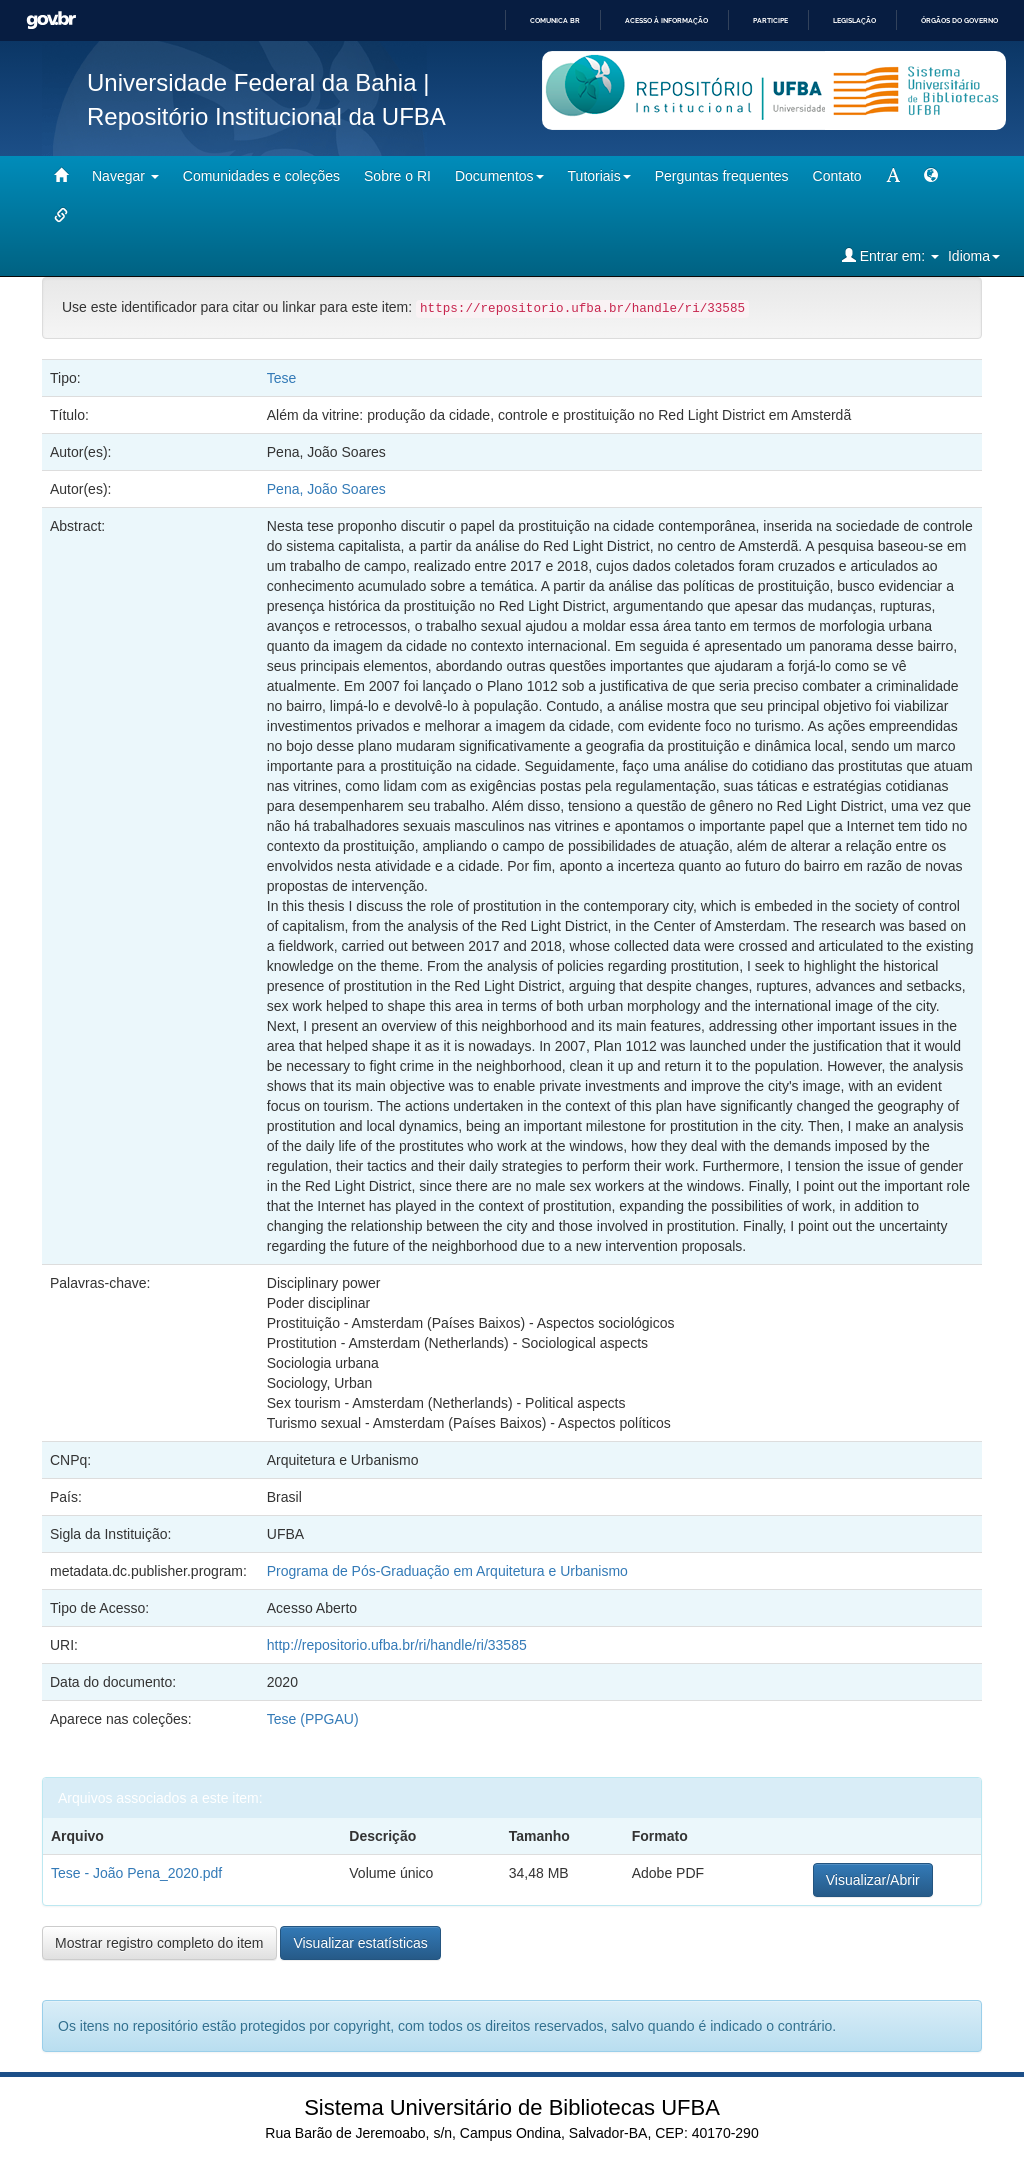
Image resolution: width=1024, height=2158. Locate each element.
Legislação (854, 20)
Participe (770, 20)
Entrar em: (890, 255)
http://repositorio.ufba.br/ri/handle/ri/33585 (397, 1645)
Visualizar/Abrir (873, 1880)
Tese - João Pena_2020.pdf (136, 1873)
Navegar (125, 176)
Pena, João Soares (326, 489)
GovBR (51, 20)
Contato (837, 176)
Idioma (974, 256)
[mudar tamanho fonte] (893, 176)
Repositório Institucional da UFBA (266, 116)
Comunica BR (555, 20)
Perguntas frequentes (722, 176)
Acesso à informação (666, 20)
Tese (282, 378)
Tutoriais (599, 176)
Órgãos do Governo (959, 20)
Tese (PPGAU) (313, 1719)
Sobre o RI (397, 176)
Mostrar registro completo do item (159, 1943)
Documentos (499, 176)
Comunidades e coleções (261, 176)
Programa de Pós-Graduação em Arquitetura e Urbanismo (447, 1571)
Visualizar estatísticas (360, 1943)
